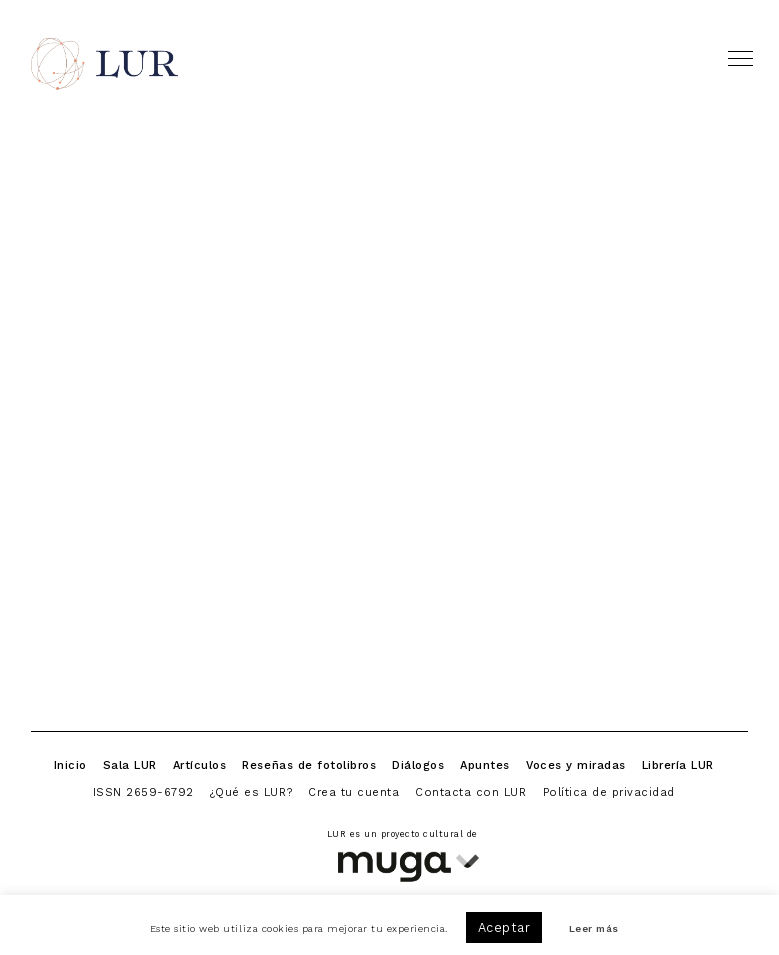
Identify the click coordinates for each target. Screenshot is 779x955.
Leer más (594, 929)
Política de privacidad (609, 792)
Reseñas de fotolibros (309, 765)
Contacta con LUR (470, 792)
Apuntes (485, 765)
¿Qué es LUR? (251, 792)
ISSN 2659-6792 (143, 792)
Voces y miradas (576, 765)
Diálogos (418, 765)
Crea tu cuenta (353, 792)
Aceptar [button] (504, 927)
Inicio (70, 765)
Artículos (200, 765)
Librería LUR (678, 765)
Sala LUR (130, 765)
